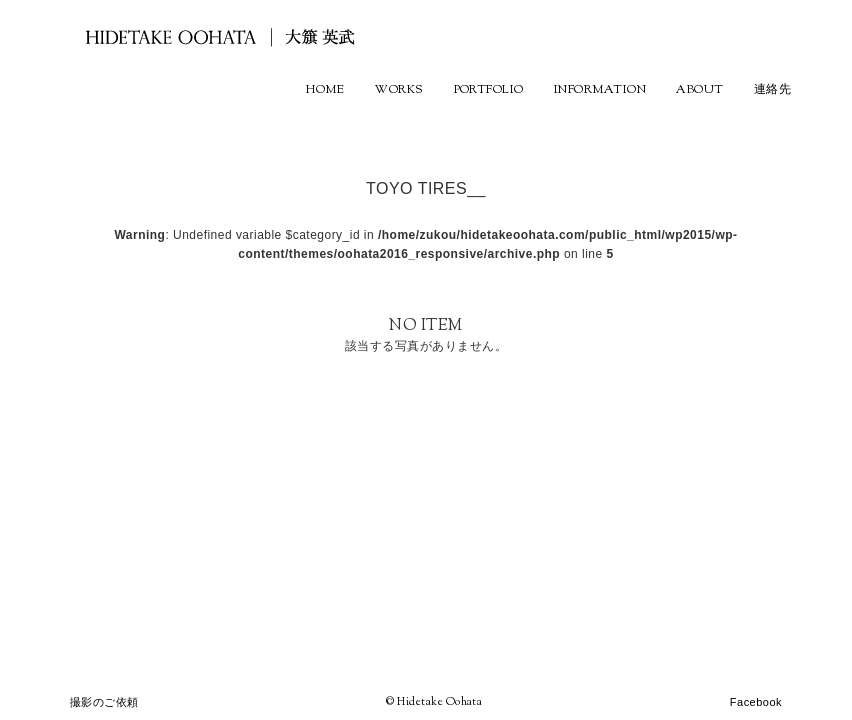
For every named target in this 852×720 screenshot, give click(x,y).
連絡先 (772, 90)
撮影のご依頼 (104, 702)
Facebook (756, 702)
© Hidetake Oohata (434, 702)
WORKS (398, 90)
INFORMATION (600, 90)
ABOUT (699, 90)
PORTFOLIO (489, 90)
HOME (325, 90)
